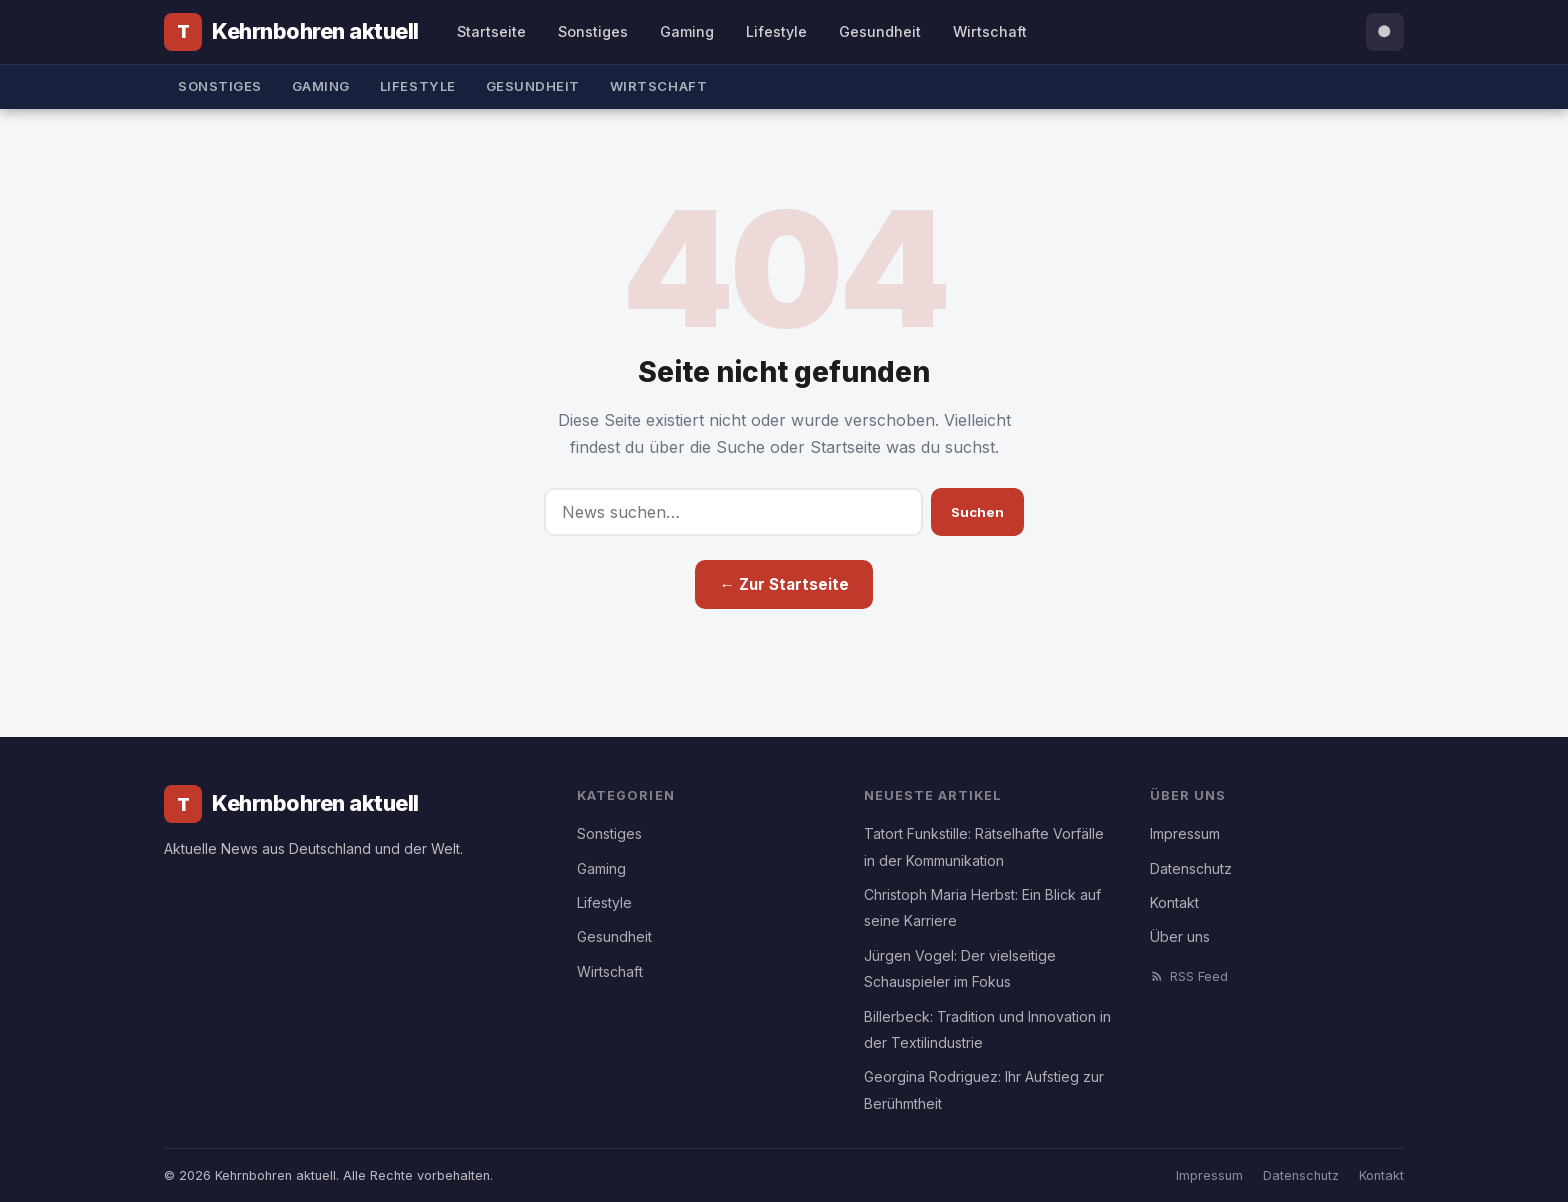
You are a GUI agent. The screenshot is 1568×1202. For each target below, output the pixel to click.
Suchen (977, 512)
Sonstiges (593, 31)
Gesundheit (880, 31)
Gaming (687, 31)
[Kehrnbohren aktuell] (291, 32)
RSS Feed (1189, 976)
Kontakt (1174, 902)
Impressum (1185, 833)
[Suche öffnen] (1385, 32)
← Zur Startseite (783, 584)
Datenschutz (1191, 868)
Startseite (491, 31)
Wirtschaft (990, 31)
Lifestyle (776, 31)
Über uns (1180, 936)
